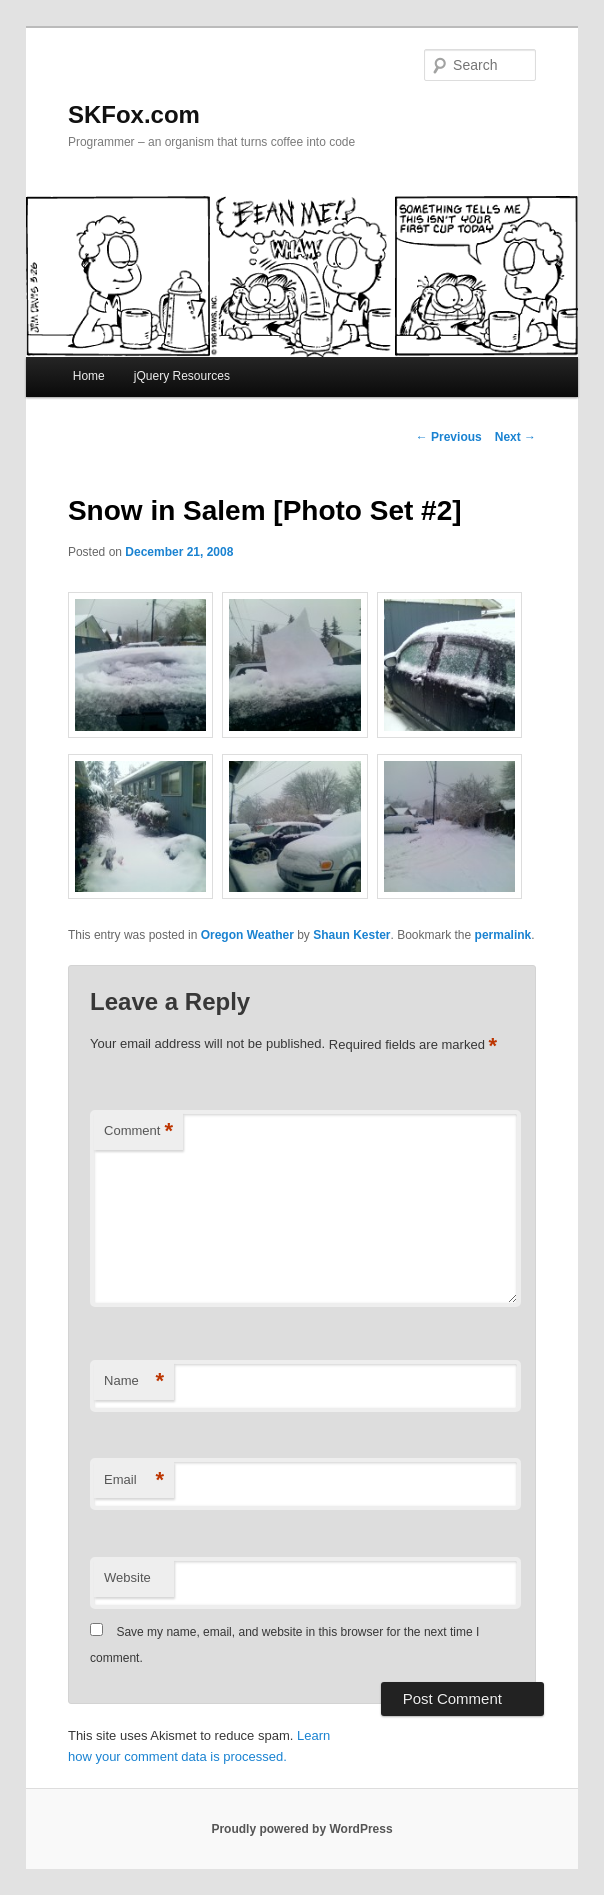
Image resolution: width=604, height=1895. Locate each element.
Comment (138, 1131)
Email (134, 1480)
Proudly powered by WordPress (301, 1829)
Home (89, 376)
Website (127, 1577)
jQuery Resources (182, 376)
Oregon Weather (247, 935)
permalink (503, 935)
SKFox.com (134, 114)
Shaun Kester (351, 935)
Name (134, 1381)
